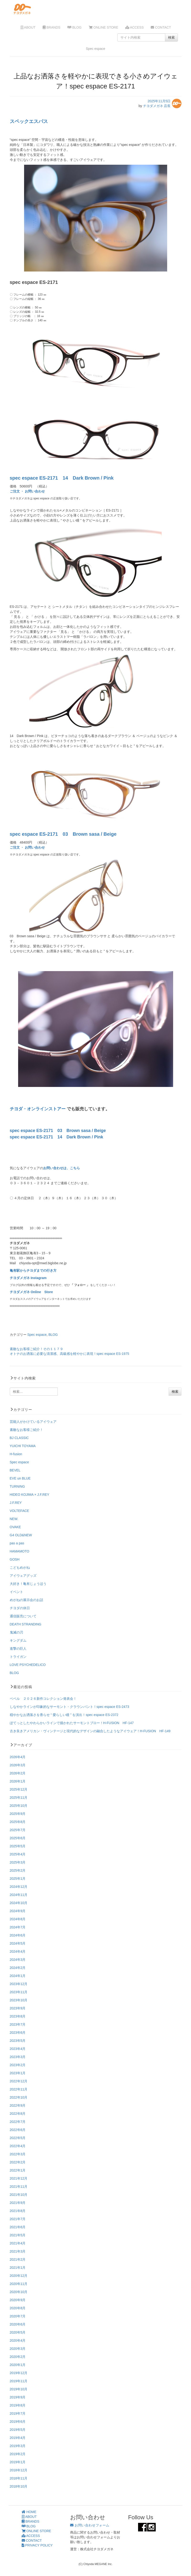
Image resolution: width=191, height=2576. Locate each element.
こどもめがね (20, 1567)
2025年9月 (18, 1814)
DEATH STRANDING (25, 1624)
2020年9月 (18, 2300)
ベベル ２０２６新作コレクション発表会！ (43, 1698)
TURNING (17, 1486)
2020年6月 (18, 2324)
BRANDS (51, 27)
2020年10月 (19, 2292)
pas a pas (17, 1543)
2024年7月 (18, 1927)
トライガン (18, 1657)
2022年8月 (18, 2113)
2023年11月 (19, 1992)
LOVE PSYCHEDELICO (28, 1665)
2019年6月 (18, 2421)
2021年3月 (18, 2251)
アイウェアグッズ (23, 1575)
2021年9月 (18, 2203)
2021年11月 (19, 2186)
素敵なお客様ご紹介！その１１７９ (36, 1349)
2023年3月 (18, 2057)
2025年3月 (18, 1862)
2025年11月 (19, 1797)
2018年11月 (19, 2478)
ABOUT (28, 27)
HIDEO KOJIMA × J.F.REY (29, 1494)
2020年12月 (19, 2276)
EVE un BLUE (20, 1478)
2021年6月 (18, 2227)
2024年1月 (18, 1976)
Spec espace (36, 1335)
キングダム (18, 1640)
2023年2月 (18, 2065)
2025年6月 (18, 1838)
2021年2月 (18, 2259)
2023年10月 (19, 2000)
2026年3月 (18, 1765)
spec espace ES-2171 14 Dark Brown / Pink (62, 478)
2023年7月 (18, 2024)
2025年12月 (19, 1789)
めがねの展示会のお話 (26, 1600)
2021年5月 (18, 2235)
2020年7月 (18, 2316)
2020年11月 (19, 2284)
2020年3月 (18, 2349)
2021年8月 (18, 2211)
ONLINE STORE (103, 27)
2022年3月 (18, 2154)
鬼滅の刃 (16, 1632)
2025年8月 (18, 1822)
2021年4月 (18, 2243)
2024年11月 (19, 1895)
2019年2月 (18, 2454)
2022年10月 (19, 2097)
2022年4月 (18, 2146)
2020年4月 (18, 2340)
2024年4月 (18, 1951)
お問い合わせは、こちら (61, 1168)
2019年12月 (19, 2373)
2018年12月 (19, 2470)
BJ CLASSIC (19, 1438)
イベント (16, 1592)
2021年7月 (18, 2219)
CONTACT (161, 27)
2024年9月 (18, 1911)
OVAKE (15, 1527)
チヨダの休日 (20, 1608)
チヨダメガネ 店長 (157, 106)
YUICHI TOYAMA (23, 1446)
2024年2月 (18, 1968)
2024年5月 (18, 1943)
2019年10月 (19, 2389)
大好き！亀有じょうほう (28, 1584)
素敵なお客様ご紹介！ (26, 1430)
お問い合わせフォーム (89, 2525)
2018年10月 (19, 2486)
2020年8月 (18, 2308)
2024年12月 (19, 1887)
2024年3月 (18, 1959)
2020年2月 (18, 2357)
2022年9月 (18, 2105)
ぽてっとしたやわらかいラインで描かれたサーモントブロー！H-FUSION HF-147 (72, 1723)
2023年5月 (18, 2041)
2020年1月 (18, 2365)
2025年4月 (18, 1854)
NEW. (14, 1519)
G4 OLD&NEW (21, 1535)
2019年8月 (18, 2405)
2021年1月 (18, 2267)
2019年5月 (18, 2430)
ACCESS (134, 27)
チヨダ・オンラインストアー (38, 1108)
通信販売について (23, 1616)
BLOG (74, 27)
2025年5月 (18, 1846)
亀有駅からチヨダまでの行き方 (33, 1270)
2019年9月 (18, 2397)
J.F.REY (16, 1503)
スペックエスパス (29, 121)
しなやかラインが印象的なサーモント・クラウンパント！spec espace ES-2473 (69, 1707)
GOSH (15, 1559)
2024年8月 (18, 1919)
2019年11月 (19, 2381)
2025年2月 (18, 1870)
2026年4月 (18, 1757)
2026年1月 (18, 1781)
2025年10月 (19, 1806)
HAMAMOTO (19, 1551)
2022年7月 (18, 2122)
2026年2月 (18, 1773)
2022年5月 (18, 2138)
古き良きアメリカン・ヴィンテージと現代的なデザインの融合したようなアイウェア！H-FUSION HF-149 (90, 1731)
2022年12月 (19, 2081)
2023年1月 (18, 2073)
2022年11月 (19, 2089)
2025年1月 (18, 1878)
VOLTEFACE (19, 1511)
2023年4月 (18, 2049)
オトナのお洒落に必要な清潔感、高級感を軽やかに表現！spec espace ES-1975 (69, 1354)
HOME (29, 2512)
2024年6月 (18, 1935)
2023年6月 (18, 2032)
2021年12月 (19, 2178)
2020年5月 (18, 2332)
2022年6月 (18, 2130)
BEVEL (15, 1470)
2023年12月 (19, 1984)
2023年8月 (18, 2016)
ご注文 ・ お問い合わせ (27, 491)
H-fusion (16, 1454)
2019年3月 (18, 2446)
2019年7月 (18, 2413)
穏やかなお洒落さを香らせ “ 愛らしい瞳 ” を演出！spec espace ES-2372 (64, 1715)
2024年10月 (19, 1903)
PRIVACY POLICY (37, 2545)
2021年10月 (19, 2195)
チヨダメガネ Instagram (28, 1278)
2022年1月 (18, 2170)
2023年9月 (18, 2008)
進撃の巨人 (18, 1648)
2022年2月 (18, 2162)
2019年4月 (18, 2438)
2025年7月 (18, 1830)
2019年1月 (18, 2462)
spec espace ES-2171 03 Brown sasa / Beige (63, 834)
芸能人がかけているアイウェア (33, 1422)
